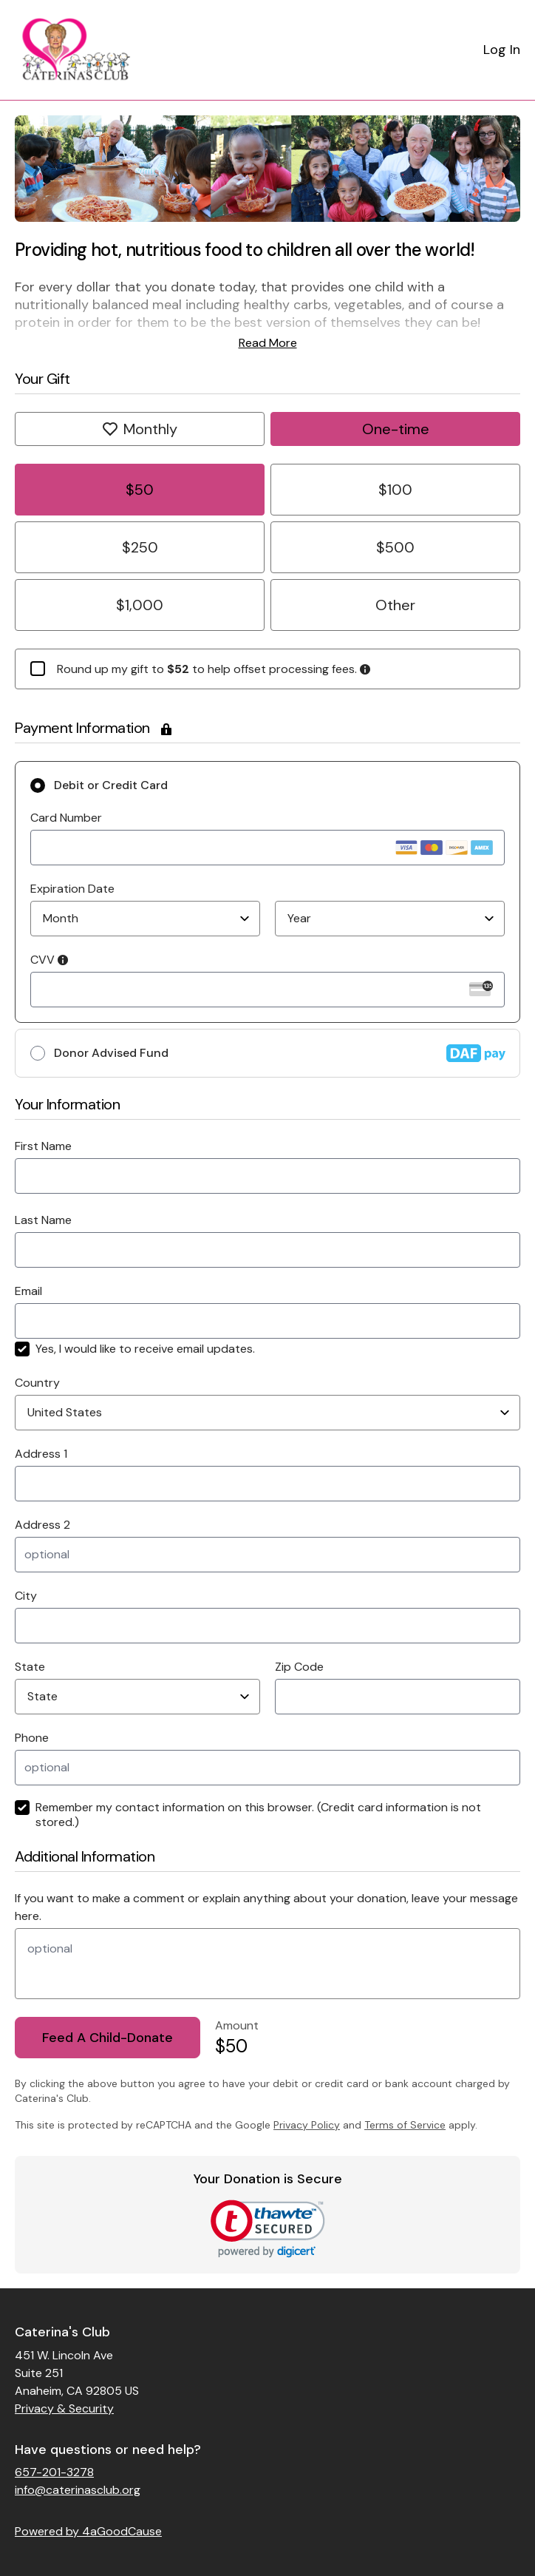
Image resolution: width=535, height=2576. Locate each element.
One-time (395, 429)
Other (395, 605)
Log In (501, 49)
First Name (43, 1146)
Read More (268, 343)
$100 (395, 489)
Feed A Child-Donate (107, 2037)
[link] (267, 2229)
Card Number (66, 817)
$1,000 (139, 605)
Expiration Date (72, 888)
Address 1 (41, 1453)
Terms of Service (405, 2125)
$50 (140, 489)
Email (28, 1291)
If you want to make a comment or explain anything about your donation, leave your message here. (266, 1907)
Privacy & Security (64, 2408)
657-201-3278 (54, 2472)
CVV (49, 959)
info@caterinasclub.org (77, 2490)
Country (37, 1382)
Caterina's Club (62, 2332)
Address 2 (42, 1524)
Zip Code (299, 1666)
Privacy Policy (306, 2125)
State (30, 1666)
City (26, 1595)
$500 (395, 547)
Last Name (43, 1220)
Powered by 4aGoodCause (88, 2531)
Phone (32, 1737)
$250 (140, 547)
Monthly (140, 429)
